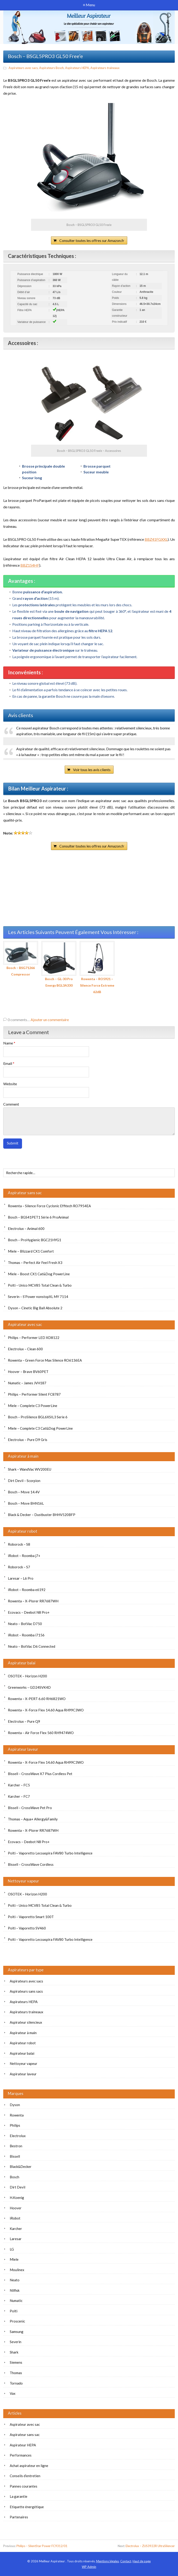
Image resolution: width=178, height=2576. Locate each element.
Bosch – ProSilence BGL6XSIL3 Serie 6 (37, 1417)
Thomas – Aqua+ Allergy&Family (33, 1819)
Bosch (14, 2177)
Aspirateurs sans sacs (26, 1991)
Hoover (16, 2208)
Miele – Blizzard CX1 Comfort (31, 1251)
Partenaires (19, 2517)
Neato (14, 2280)
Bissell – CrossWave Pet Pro (30, 1808)
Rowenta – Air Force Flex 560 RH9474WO (41, 1733)
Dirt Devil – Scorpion (24, 1481)
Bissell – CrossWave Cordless (31, 1864)
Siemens (16, 2362)
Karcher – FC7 (19, 1796)
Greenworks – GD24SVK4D (29, 1687)
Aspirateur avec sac (25, 1324)
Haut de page (142, 2561)
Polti (13, 2311)
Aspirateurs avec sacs (23, 68)
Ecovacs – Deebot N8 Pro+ (29, 1612)
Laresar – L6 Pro (20, 1578)
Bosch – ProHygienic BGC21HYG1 (34, 1240)
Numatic (16, 2300)
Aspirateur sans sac (25, 1192)
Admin (89, 2567)
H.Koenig (17, 2197)
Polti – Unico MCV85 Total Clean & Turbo (40, 1285)
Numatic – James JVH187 (27, 1383)
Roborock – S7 (19, 1567)
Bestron (16, 2146)
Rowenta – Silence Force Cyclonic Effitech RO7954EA (49, 1206)
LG (12, 2249)
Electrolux (18, 2136)
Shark (14, 2352)
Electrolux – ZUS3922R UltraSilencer (150, 2546)
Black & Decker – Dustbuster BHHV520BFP (41, 1515)
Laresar (16, 2239)
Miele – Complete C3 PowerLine (32, 1406)
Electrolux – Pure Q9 (24, 1721)
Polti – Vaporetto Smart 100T (31, 1917)
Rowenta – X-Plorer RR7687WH (33, 1601)
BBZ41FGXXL (156, 539)
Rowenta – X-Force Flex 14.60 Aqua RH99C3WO (46, 1710)
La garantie (18, 2496)
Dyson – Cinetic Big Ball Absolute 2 (35, 1308)
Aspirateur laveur (23, 1749)
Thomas (16, 2373)
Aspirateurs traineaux (105, 68)
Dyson (15, 2105)
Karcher (16, 2228)
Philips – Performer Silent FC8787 (34, 1394)
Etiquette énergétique (27, 2507)
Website (10, 1084)
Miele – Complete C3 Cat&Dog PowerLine (40, 1428)
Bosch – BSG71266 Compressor (20, 958)
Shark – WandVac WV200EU (29, 1469)
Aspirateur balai (21, 1662)
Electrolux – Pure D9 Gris (27, 1440)
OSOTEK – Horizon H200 (27, 1676)
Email (8, 1063)
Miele (14, 2259)
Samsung (16, 2331)
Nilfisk (14, 2290)
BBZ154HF (29, 565)
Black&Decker (21, 2166)
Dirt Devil (17, 2187)
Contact (125, 2561)
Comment (11, 1104)
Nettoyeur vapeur (23, 1881)
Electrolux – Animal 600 (26, 1228)
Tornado (16, 2383)
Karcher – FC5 (19, 1785)
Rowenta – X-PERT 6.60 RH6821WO (37, 1699)
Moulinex (17, 2270)
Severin (15, 2342)
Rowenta (17, 2115)
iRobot (15, 2218)
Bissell (15, 2156)
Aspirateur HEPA (23, 2445)
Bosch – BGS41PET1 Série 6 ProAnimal (38, 1217)
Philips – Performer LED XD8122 (33, 1337)
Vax (13, 2393)
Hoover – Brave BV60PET (28, 1371)
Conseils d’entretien (25, 2476)
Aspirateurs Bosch (51, 68)
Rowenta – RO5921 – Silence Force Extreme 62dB (97, 967)
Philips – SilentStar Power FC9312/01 (41, 2546)
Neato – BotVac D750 (25, 1624)
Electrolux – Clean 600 (25, 1349)
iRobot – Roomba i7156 (26, 1635)
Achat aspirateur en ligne (29, 2465)
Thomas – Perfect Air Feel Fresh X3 (35, 1262)
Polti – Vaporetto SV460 (27, 1928)
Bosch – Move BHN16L (26, 1503)
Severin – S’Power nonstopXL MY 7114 (38, 1296)
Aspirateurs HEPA (77, 68)
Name (9, 1043)
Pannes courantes (23, 2486)
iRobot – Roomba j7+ (24, 1556)
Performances (21, 2455)
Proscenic (17, 2321)
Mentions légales (107, 2561)
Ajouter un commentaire (50, 1019)
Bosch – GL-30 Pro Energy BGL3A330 (58, 964)
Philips (15, 2125)
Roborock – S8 (19, 1544)
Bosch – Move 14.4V (24, 1492)
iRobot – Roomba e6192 (26, 1590)
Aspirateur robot (22, 1531)
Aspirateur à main (23, 1456)
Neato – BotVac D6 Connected (31, 1646)
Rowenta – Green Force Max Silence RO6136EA (45, 1360)
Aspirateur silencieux (26, 2022)
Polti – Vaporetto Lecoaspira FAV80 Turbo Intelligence (50, 1853)
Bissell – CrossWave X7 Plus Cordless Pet (40, 1774)
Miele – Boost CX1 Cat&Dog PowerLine (39, 1274)
